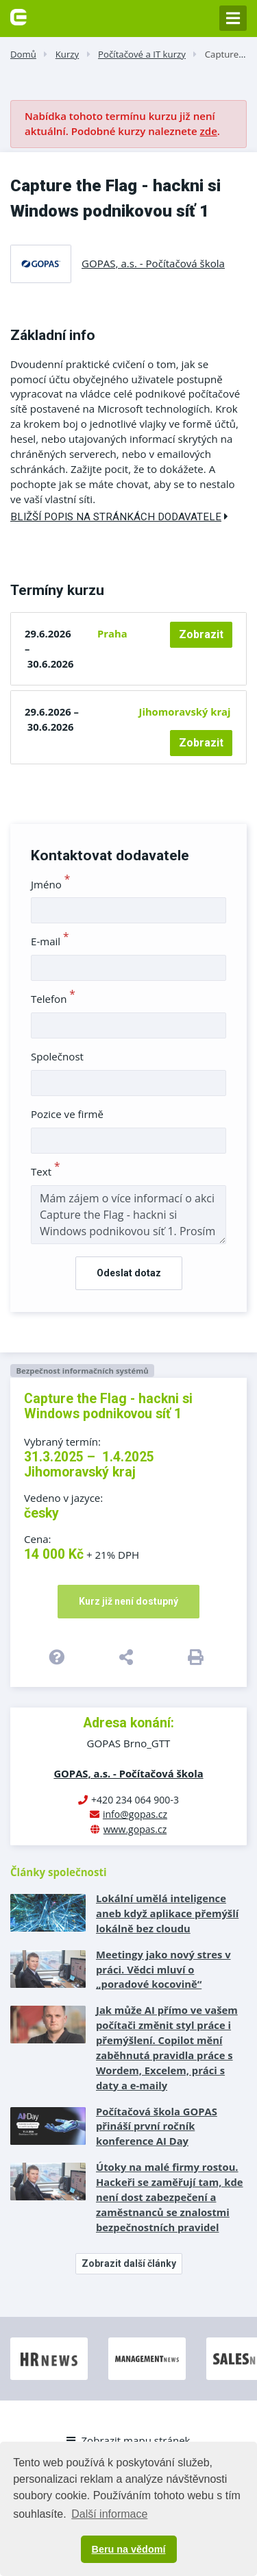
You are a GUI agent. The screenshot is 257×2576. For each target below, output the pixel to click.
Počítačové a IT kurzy (142, 54)
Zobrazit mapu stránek (128, 2440)
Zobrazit (201, 634)
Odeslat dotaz (129, 1272)
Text (45, 1171)
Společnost (57, 1056)
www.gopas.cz (135, 1829)
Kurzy (67, 54)
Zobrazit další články (129, 2263)
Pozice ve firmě (67, 1114)
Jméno (50, 884)
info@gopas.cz (135, 1814)
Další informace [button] (109, 2514)
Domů (23, 54)
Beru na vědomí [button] (129, 2549)
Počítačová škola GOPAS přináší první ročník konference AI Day (156, 2126)
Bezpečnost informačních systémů (82, 1370)
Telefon (53, 999)
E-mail (50, 941)
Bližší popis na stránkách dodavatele (119, 517)
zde (208, 131)
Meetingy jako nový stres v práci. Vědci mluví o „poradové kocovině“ (163, 1969)
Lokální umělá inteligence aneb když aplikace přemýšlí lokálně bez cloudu (167, 1913)
